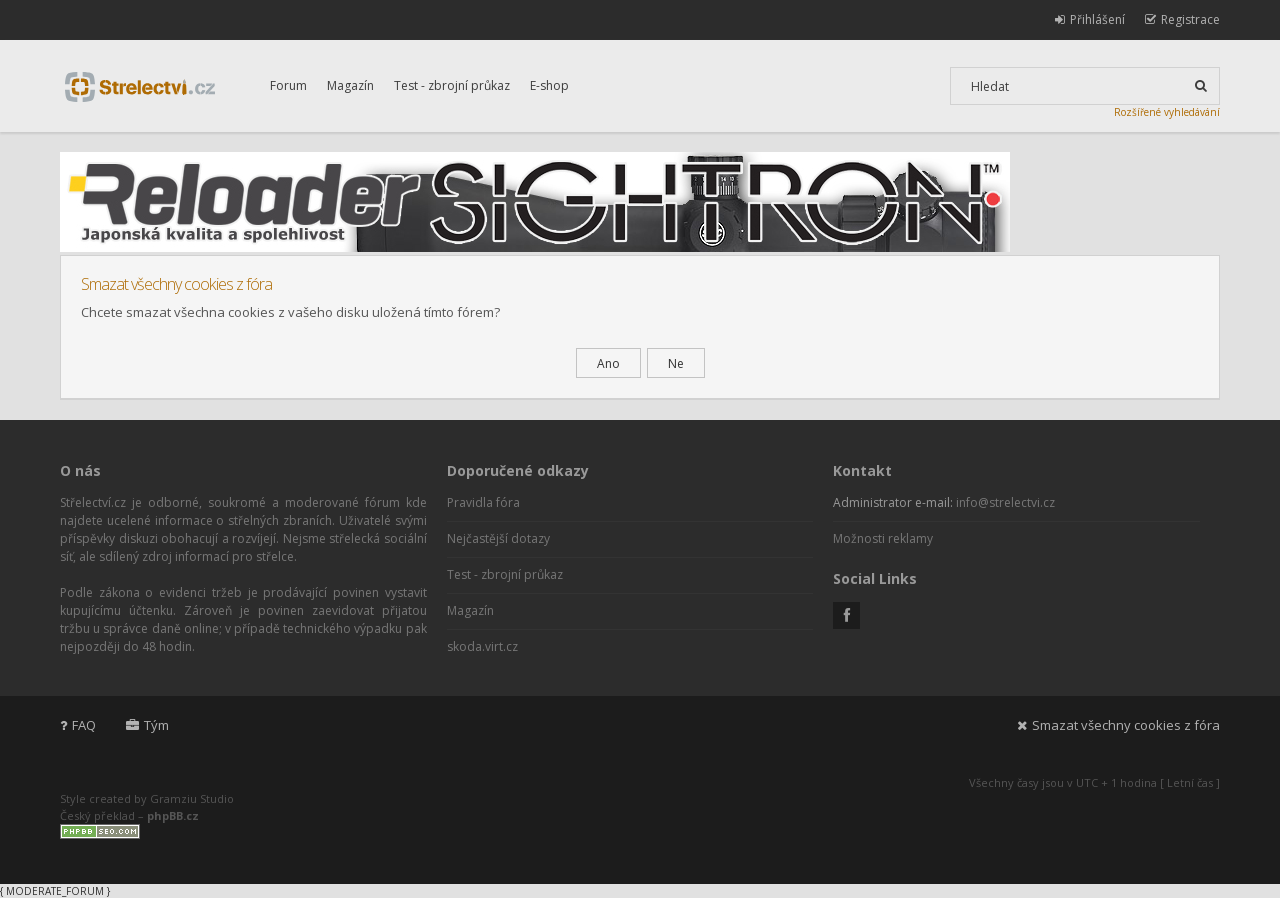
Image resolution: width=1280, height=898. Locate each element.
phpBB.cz (173, 815)
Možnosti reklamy (883, 538)
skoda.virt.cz (482, 646)
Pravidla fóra (483, 502)
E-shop (549, 85)
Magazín (350, 85)
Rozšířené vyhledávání (1167, 112)
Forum (288, 85)
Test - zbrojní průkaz (452, 85)
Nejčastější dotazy (498, 538)
